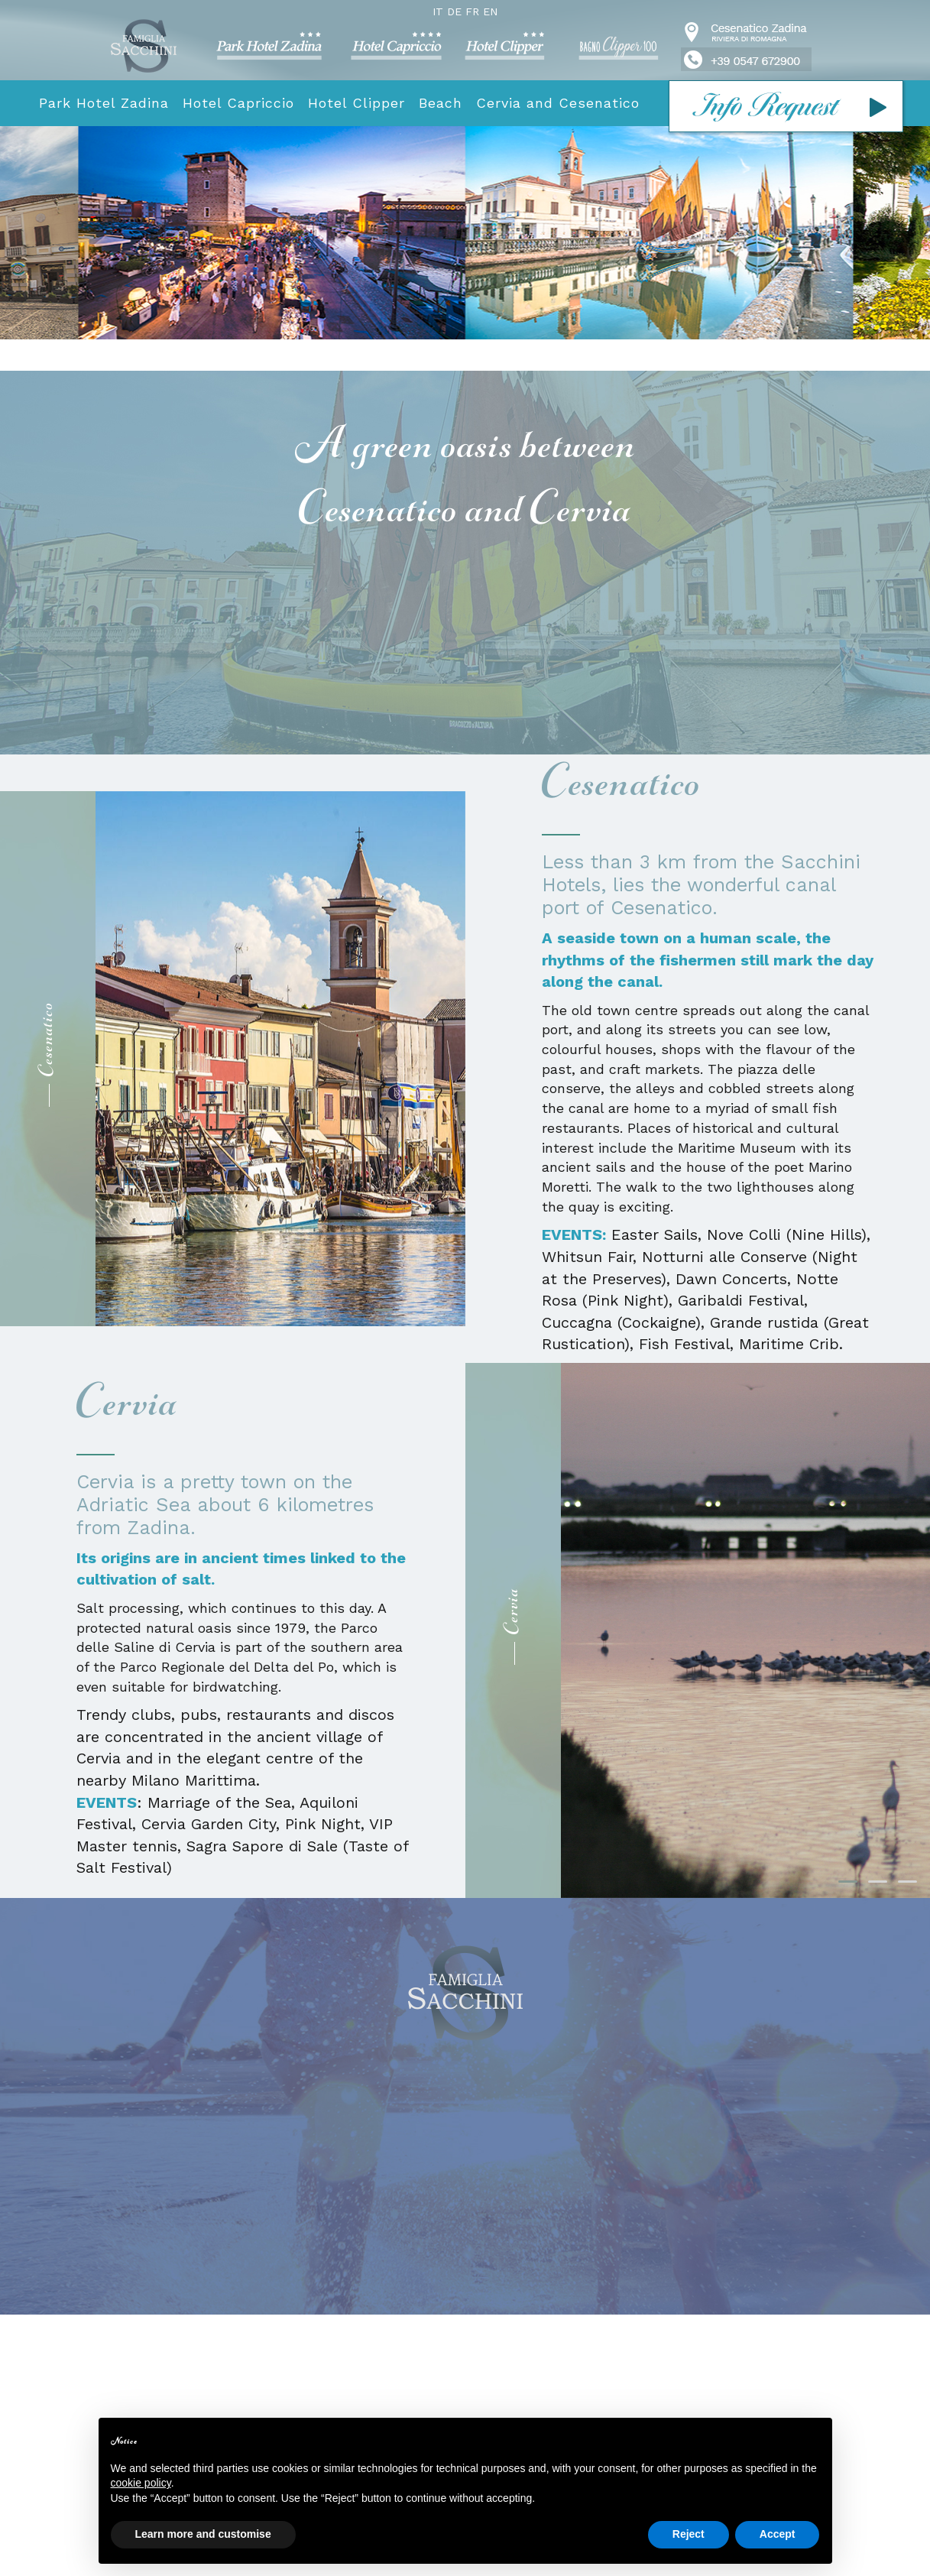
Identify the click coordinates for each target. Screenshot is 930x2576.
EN (490, 11)
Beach (440, 103)
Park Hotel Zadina (104, 103)
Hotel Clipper (356, 103)
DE (454, 11)
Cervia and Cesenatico (558, 103)
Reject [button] (688, 2534)
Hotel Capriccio (238, 103)
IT (438, 11)
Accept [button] (778, 2534)
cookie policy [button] (141, 2483)
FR (472, 11)
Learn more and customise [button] (203, 2534)
